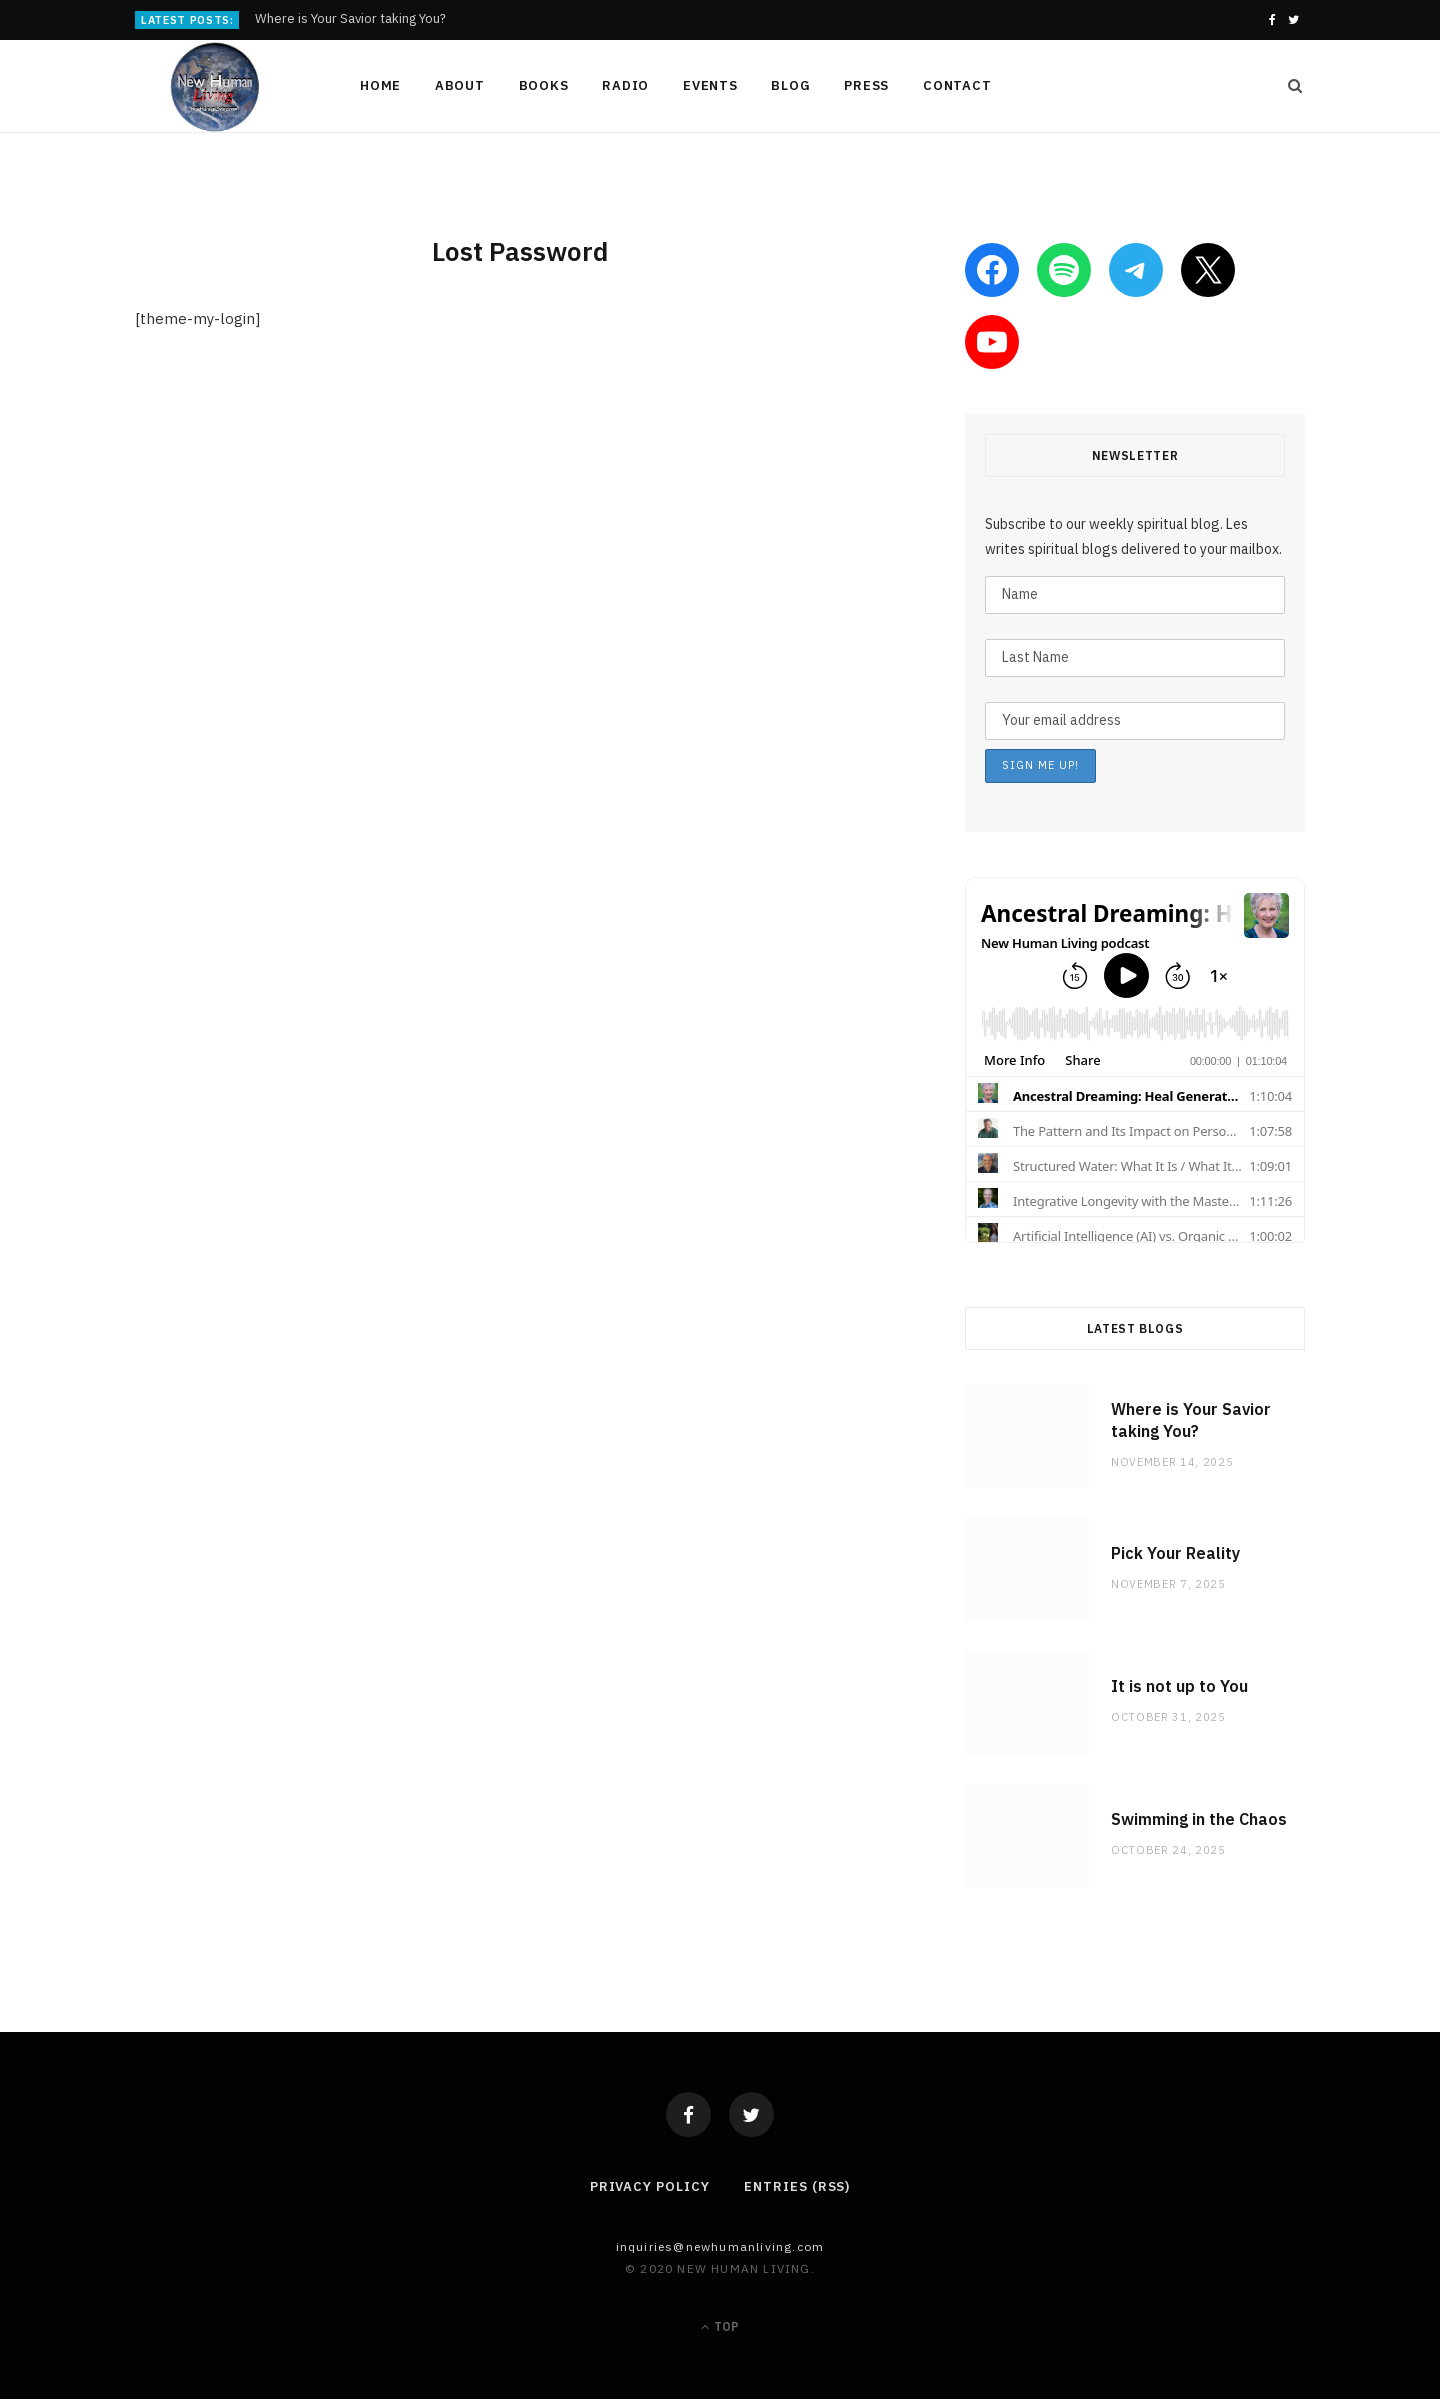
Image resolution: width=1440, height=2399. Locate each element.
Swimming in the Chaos (1199, 1819)
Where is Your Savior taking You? (350, 19)
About (460, 85)
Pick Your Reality (1175, 1553)
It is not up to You (1179, 1686)
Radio (625, 85)
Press (866, 85)
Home (380, 85)
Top (720, 2326)
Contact (957, 85)
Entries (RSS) (797, 2186)
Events (710, 85)
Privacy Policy (650, 2186)
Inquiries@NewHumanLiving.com (720, 2246)
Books (544, 85)
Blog (790, 85)
